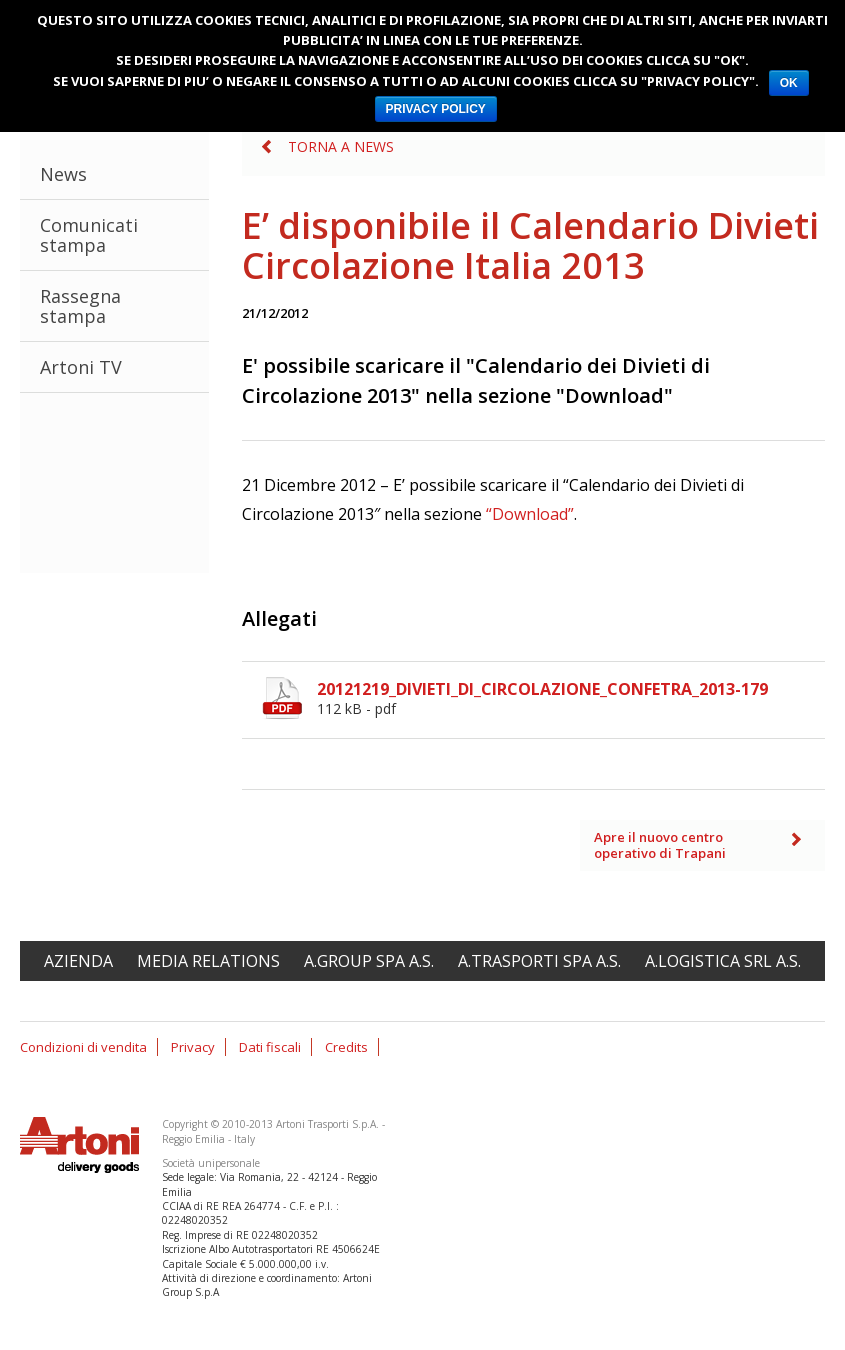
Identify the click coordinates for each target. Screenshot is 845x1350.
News (63, 174)
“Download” (530, 514)
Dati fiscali (270, 1047)
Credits (346, 1047)
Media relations (208, 961)
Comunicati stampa (89, 235)
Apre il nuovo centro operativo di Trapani (660, 845)
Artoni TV (81, 367)
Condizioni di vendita (83, 1047)
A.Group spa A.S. (369, 961)
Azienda (78, 961)
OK (789, 83)
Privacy (193, 1047)
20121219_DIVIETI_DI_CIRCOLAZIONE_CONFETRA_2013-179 (571, 698)
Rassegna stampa (80, 306)
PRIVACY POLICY (436, 109)
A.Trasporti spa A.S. (539, 961)
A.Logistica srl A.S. (723, 961)
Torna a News (341, 146)
